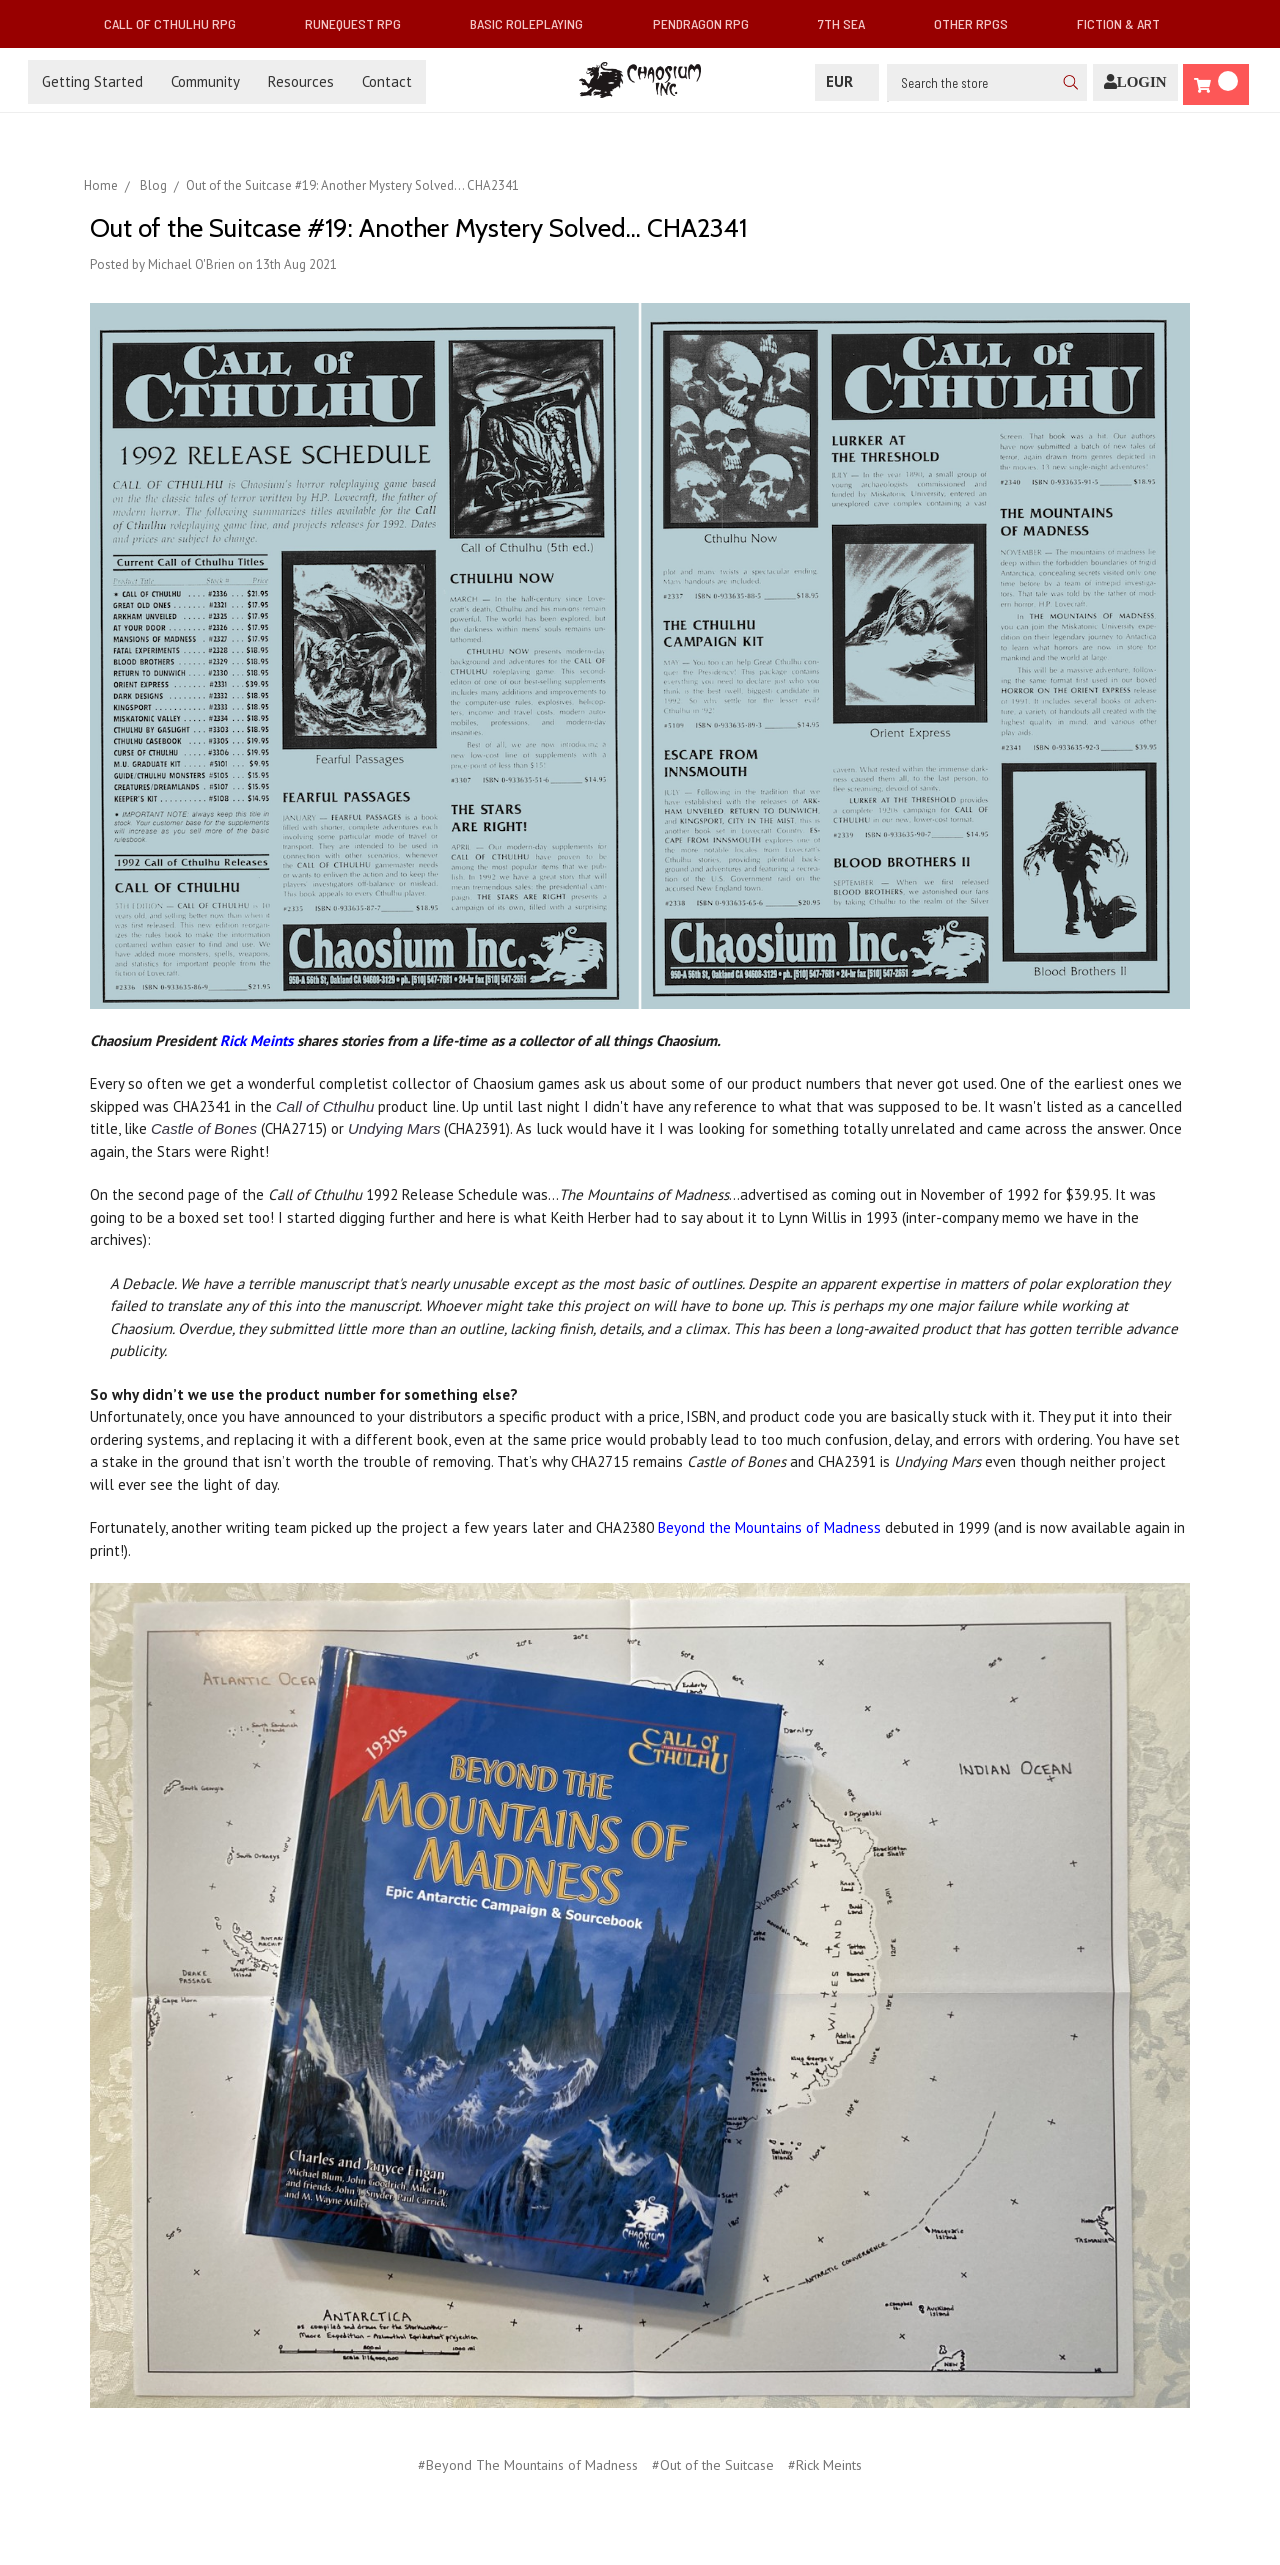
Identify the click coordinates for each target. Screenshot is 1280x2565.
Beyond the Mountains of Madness (769, 1527)
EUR (847, 81)
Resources (301, 81)
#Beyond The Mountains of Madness (528, 2465)
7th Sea (849, 23)
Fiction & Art (1126, 23)
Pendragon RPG (709, 23)
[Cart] (1216, 84)
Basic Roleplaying (534, 23)
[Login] (1135, 82)
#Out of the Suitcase (713, 2465)
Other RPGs (979, 23)
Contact (387, 81)
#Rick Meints (825, 2465)
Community (205, 81)
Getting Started (92, 81)
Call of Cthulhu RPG (178, 23)
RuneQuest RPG (361, 23)
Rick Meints (256, 1040)
